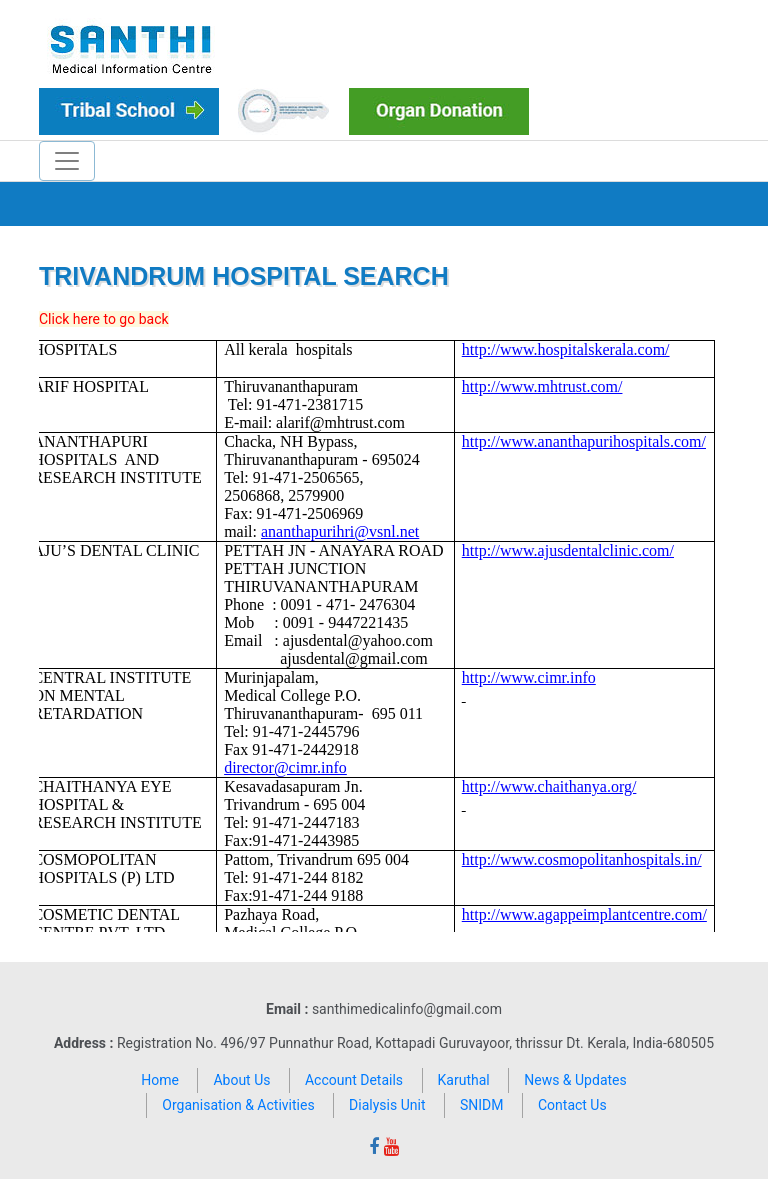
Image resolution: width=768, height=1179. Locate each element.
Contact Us (572, 1105)
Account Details (354, 1080)
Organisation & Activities (238, 1105)
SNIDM (482, 1105)
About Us (241, 1080)
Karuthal (464, 1080)
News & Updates (575, 1080)
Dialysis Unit (387, 1105)
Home (160, 1080)
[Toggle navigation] (67, 161)
